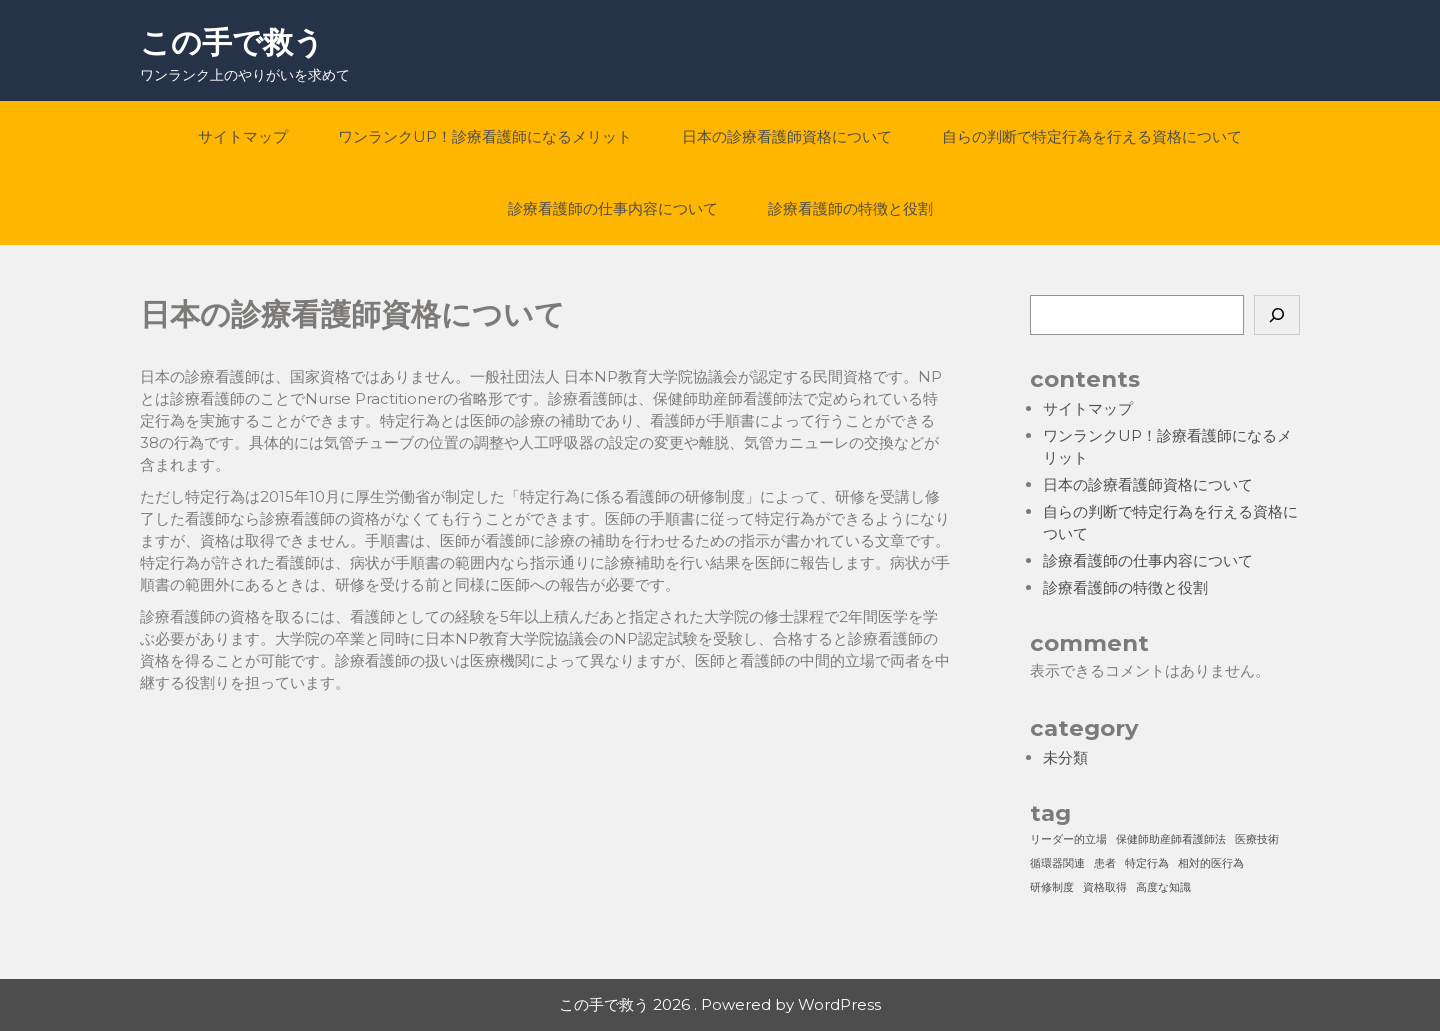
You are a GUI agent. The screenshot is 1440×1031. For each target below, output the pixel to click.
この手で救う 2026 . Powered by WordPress (720, 1004)
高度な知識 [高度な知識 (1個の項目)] (1163, 887)
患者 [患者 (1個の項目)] (1105, 863)
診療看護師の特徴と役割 (850, 208)
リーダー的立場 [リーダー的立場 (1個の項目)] (1068, 839)
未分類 (1065, 757)
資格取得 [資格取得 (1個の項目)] (1105, 887)
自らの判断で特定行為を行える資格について (1092, 136)
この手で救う (232, 42)
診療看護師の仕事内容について (613, 208)
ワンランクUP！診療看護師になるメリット (485, 136)
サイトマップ (243, 136)
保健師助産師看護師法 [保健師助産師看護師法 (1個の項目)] (1171, 839)
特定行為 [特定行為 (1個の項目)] (1147, 863)
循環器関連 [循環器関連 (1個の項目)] (1057, 863)
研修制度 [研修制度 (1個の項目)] (1052, 887)
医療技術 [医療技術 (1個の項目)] (1257, 839)
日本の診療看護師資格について (787, 136)
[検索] (1277, 315)
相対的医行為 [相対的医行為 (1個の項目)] (1211, 863)
